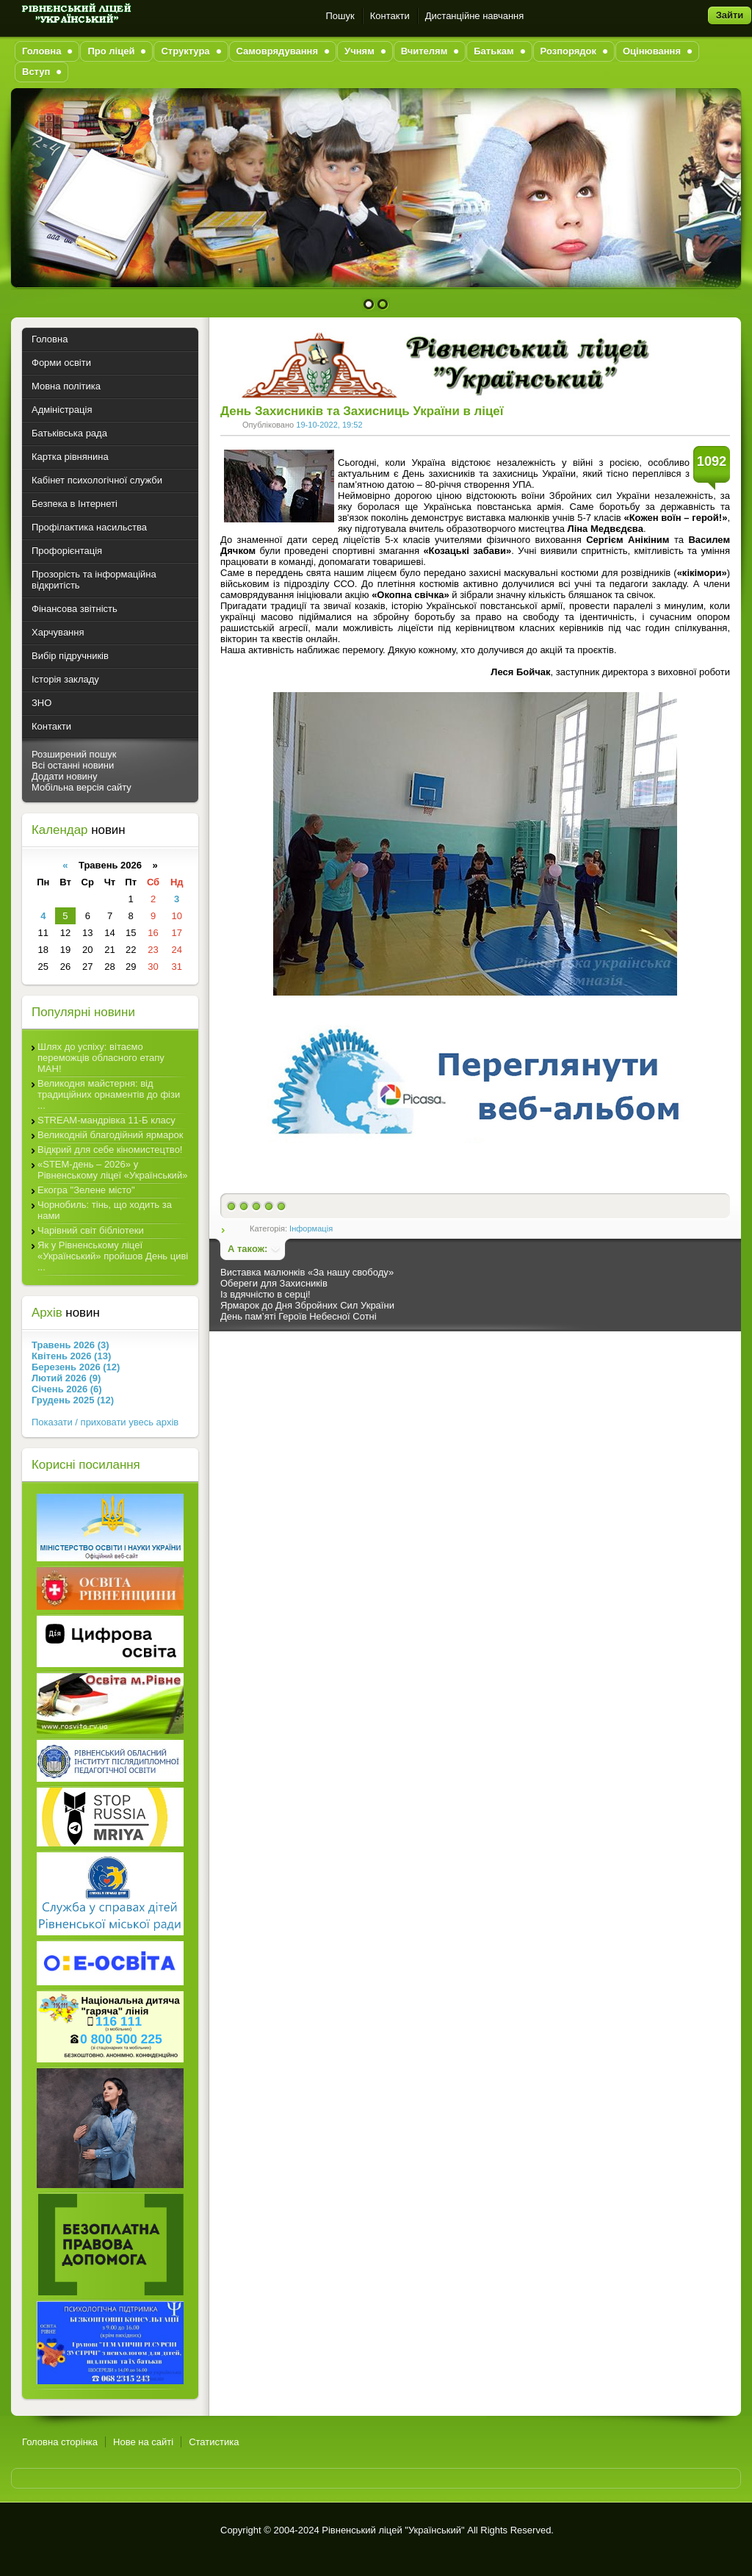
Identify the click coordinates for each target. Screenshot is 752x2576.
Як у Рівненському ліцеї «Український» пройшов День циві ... (112, 1256)
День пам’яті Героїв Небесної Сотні (298, 1316)
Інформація (311, 1228)
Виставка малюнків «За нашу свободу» (307, 1272)
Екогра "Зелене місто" (86, 1189)
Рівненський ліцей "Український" (393, 2530)
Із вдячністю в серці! (265, 1294)
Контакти (390, 15)
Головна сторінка (60, 2441)
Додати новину (65, 776)
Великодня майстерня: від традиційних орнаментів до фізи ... (108, 1094)
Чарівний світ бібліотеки (90, 1230)
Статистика (214, 2441)
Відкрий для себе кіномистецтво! (109, 1149)
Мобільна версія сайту (81, 787)
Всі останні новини (73, 765)
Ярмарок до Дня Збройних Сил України (307, 1305)
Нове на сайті (143, 2441)
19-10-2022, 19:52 (329, 424)
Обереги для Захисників (274, 1283)
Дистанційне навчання (474, 15)
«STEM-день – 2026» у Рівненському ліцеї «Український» (112, 1170)
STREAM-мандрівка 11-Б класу (106, 1120)
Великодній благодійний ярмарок (110, 1134)
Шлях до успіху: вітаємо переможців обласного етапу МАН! (100, 1057)
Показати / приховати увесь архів (105, 1422)
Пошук (339, 15)
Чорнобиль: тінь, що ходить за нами (104, 1210)
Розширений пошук (74, 754)
